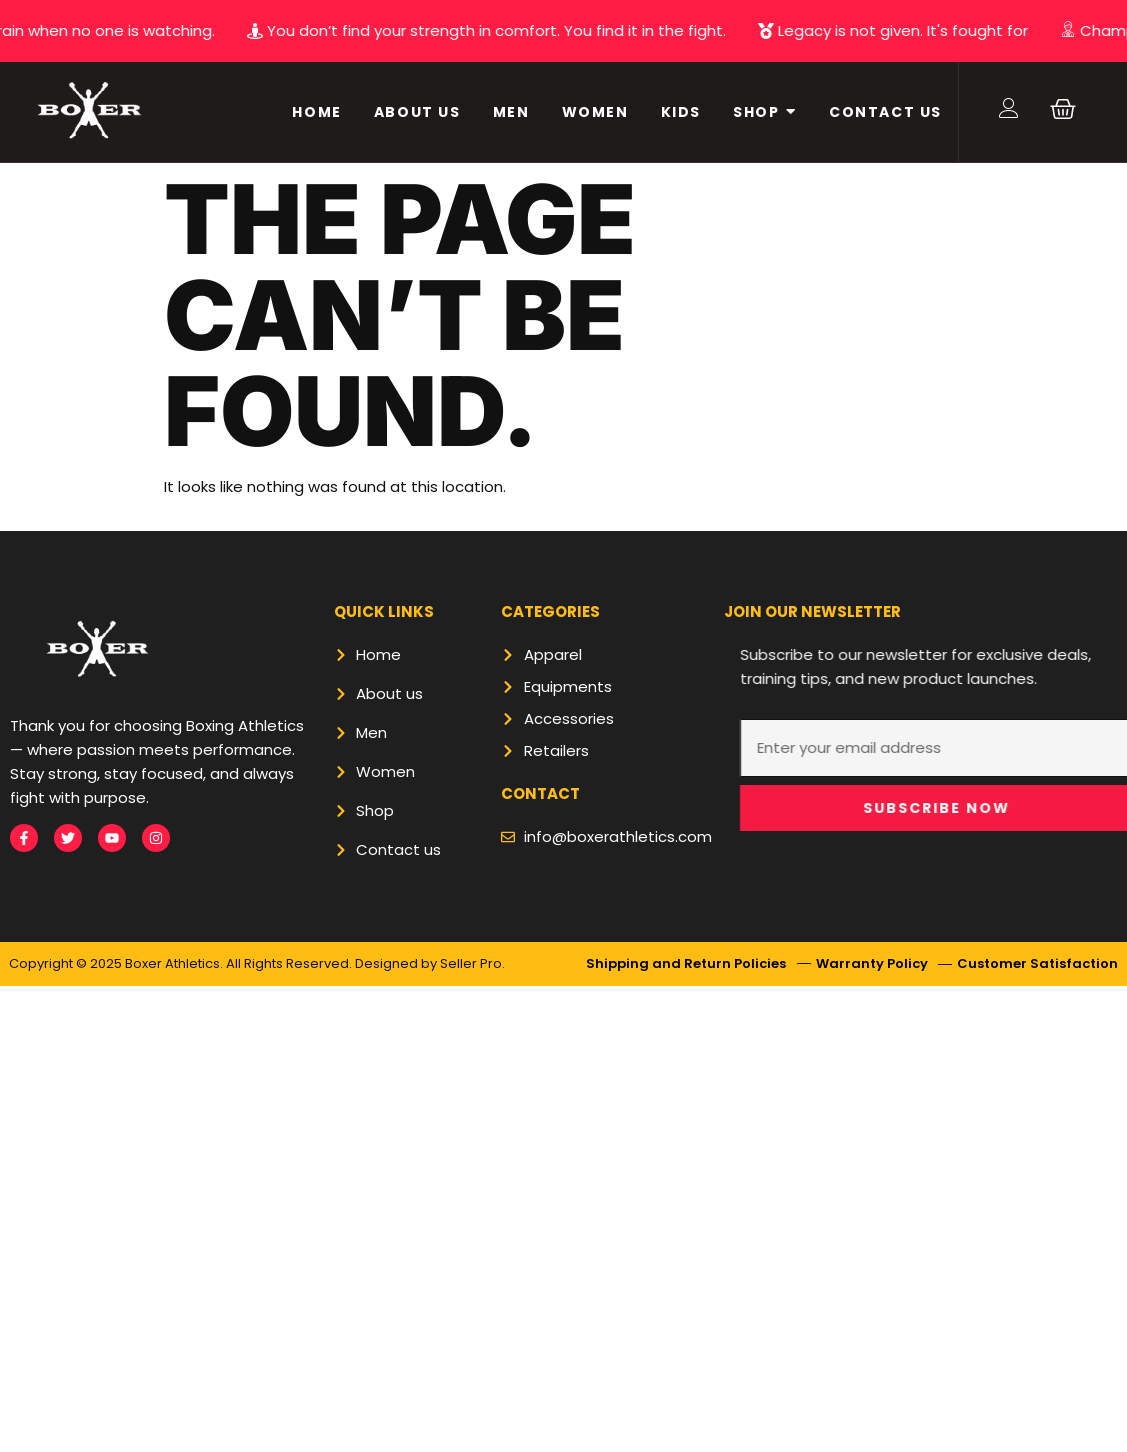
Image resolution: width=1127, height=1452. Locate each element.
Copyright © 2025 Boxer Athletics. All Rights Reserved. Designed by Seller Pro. (257, 963)
